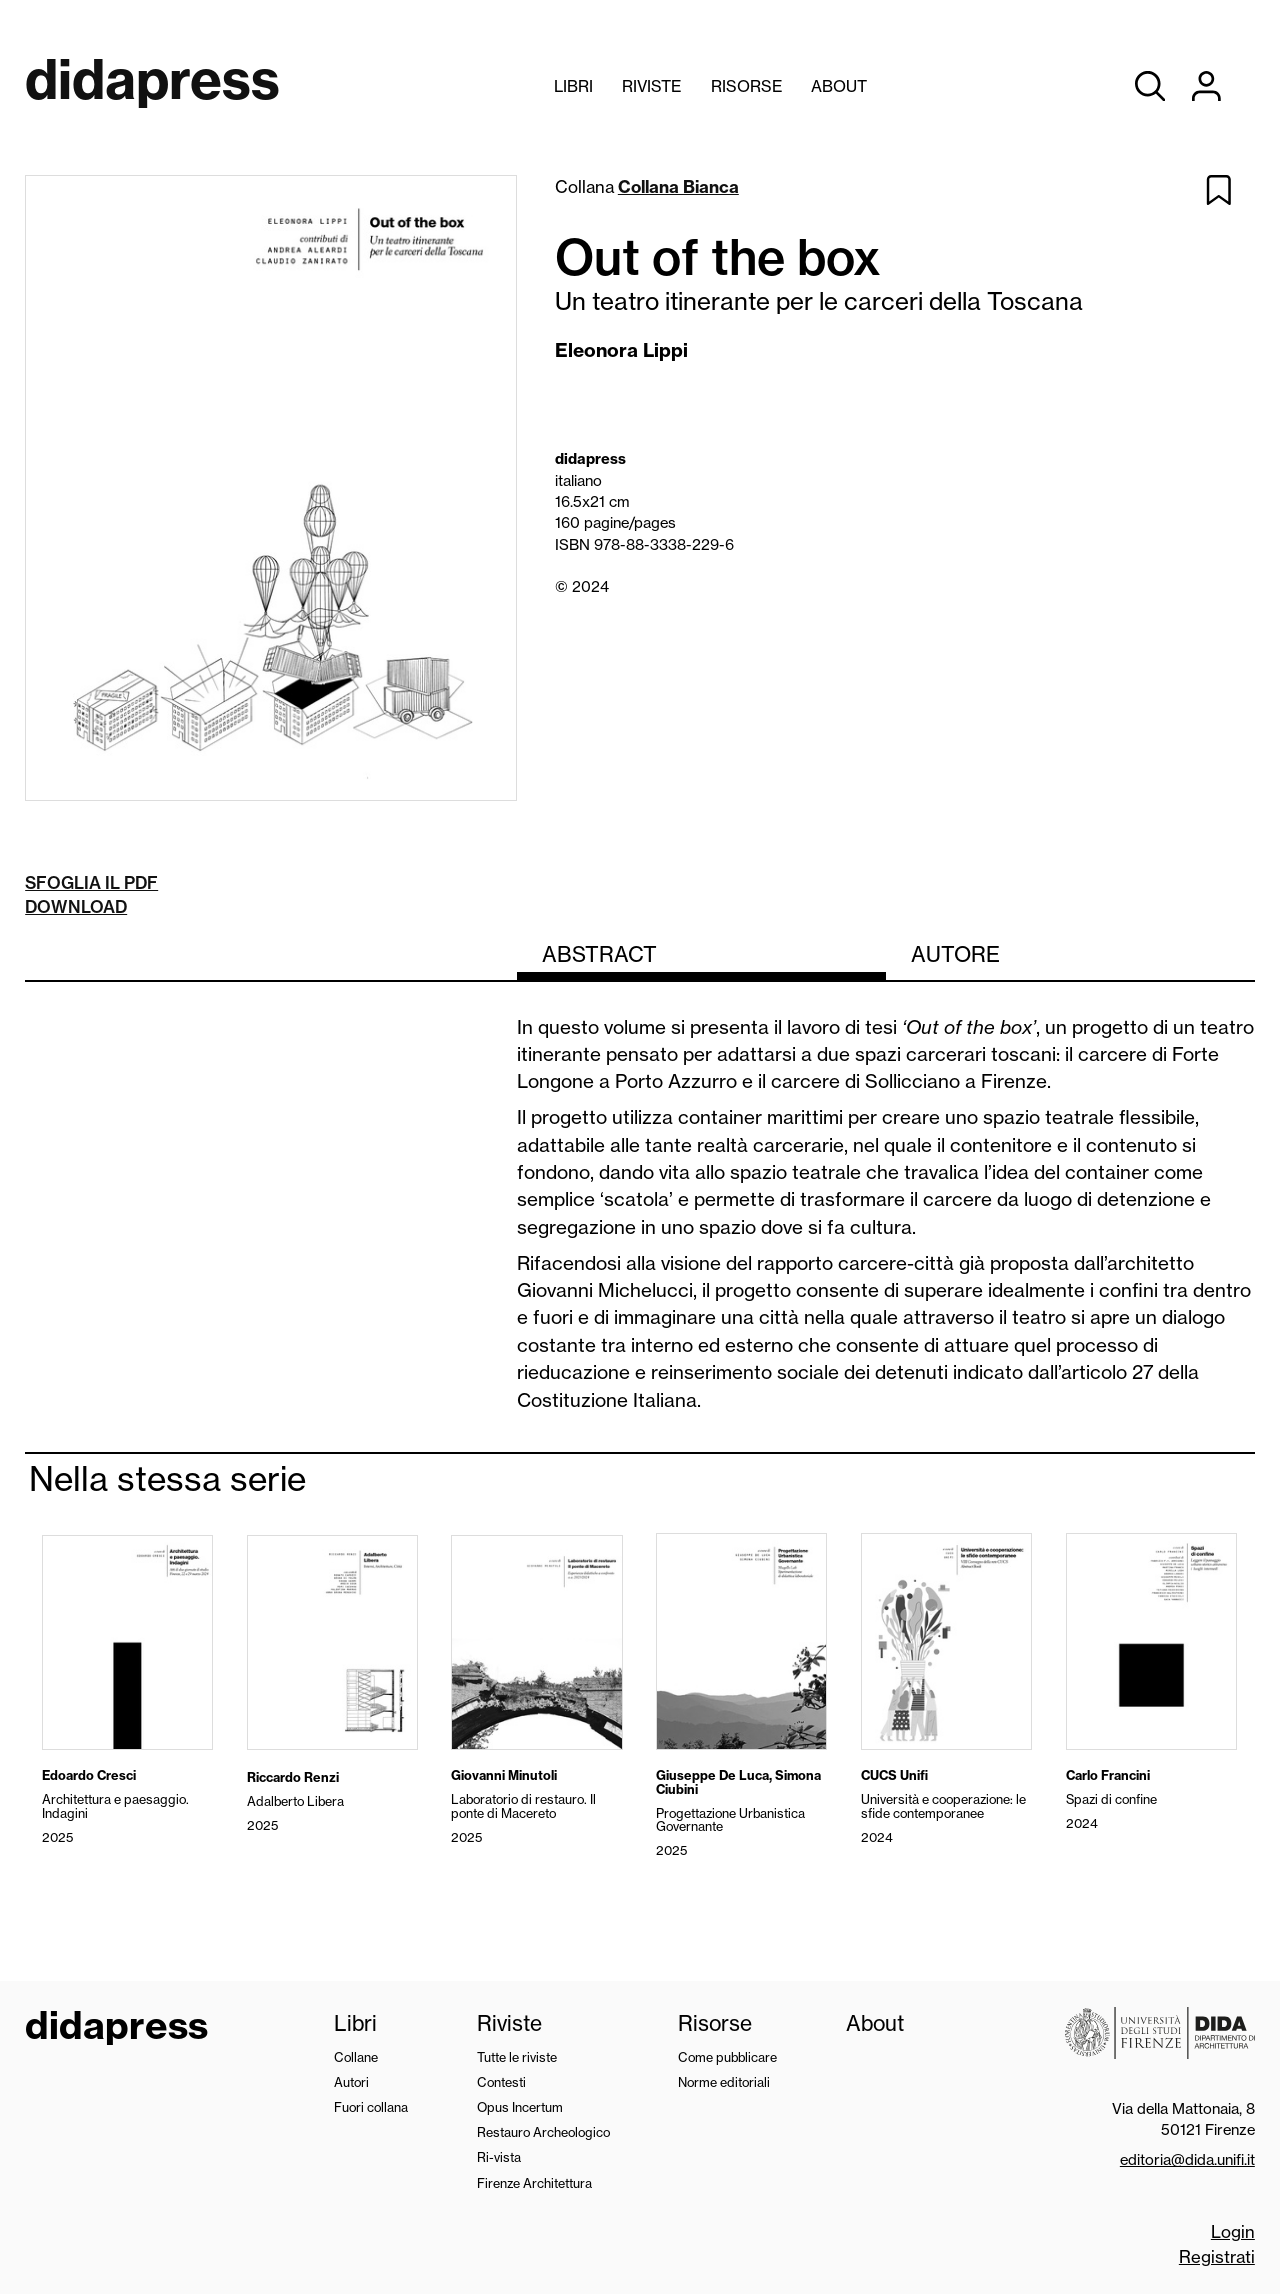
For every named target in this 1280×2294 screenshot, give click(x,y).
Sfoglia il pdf (91, 882)
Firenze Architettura (534, 2183)
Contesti (501, 2082)
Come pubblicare (727, 2057)
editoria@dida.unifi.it (1187, 2159)
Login (1233, 2231)
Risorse (746, 86)
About (839, 86)
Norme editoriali (724, 2082)
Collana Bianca (678, 186)
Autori (351, 2082)
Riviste (651, 86)
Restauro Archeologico (543, 2132)
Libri (573, 86)
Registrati (1217, 2256)
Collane (356, 2057)
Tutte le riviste (517, 2057)
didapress (116, 2028)
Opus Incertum (520, 2107)
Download (76, 906)
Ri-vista (499, 2157)
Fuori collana (371, 2107)
